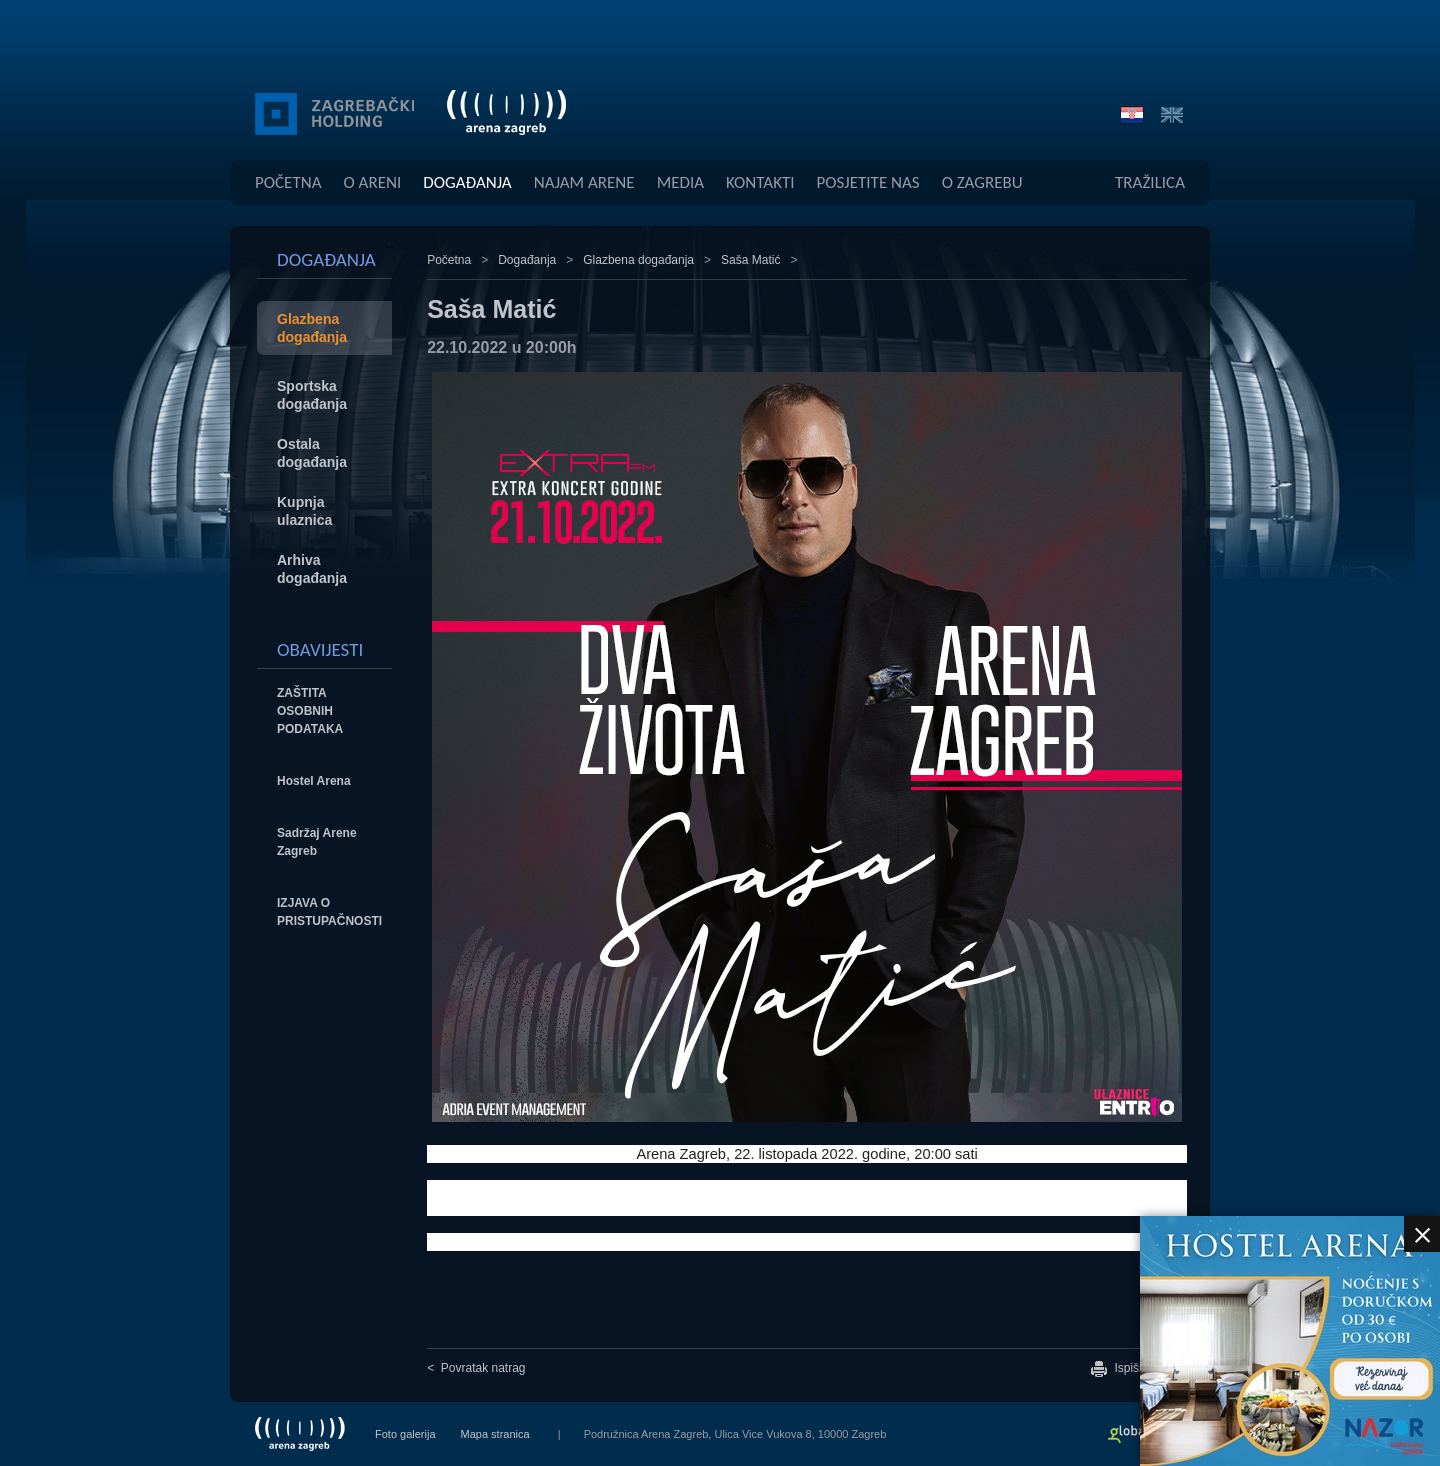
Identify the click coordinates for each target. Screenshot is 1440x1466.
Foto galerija (405, 1434)
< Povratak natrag (476, 1368)
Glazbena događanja (638, 260)
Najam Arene (584, 182)
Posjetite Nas (868, 182)
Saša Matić (750, 260)
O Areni (373, 182)
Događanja (467, 182)
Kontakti (760, 182)
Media (680, 182)
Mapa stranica (495, 1434)
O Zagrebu (982, 182)
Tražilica (1150, 182)
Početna (288, 182)
